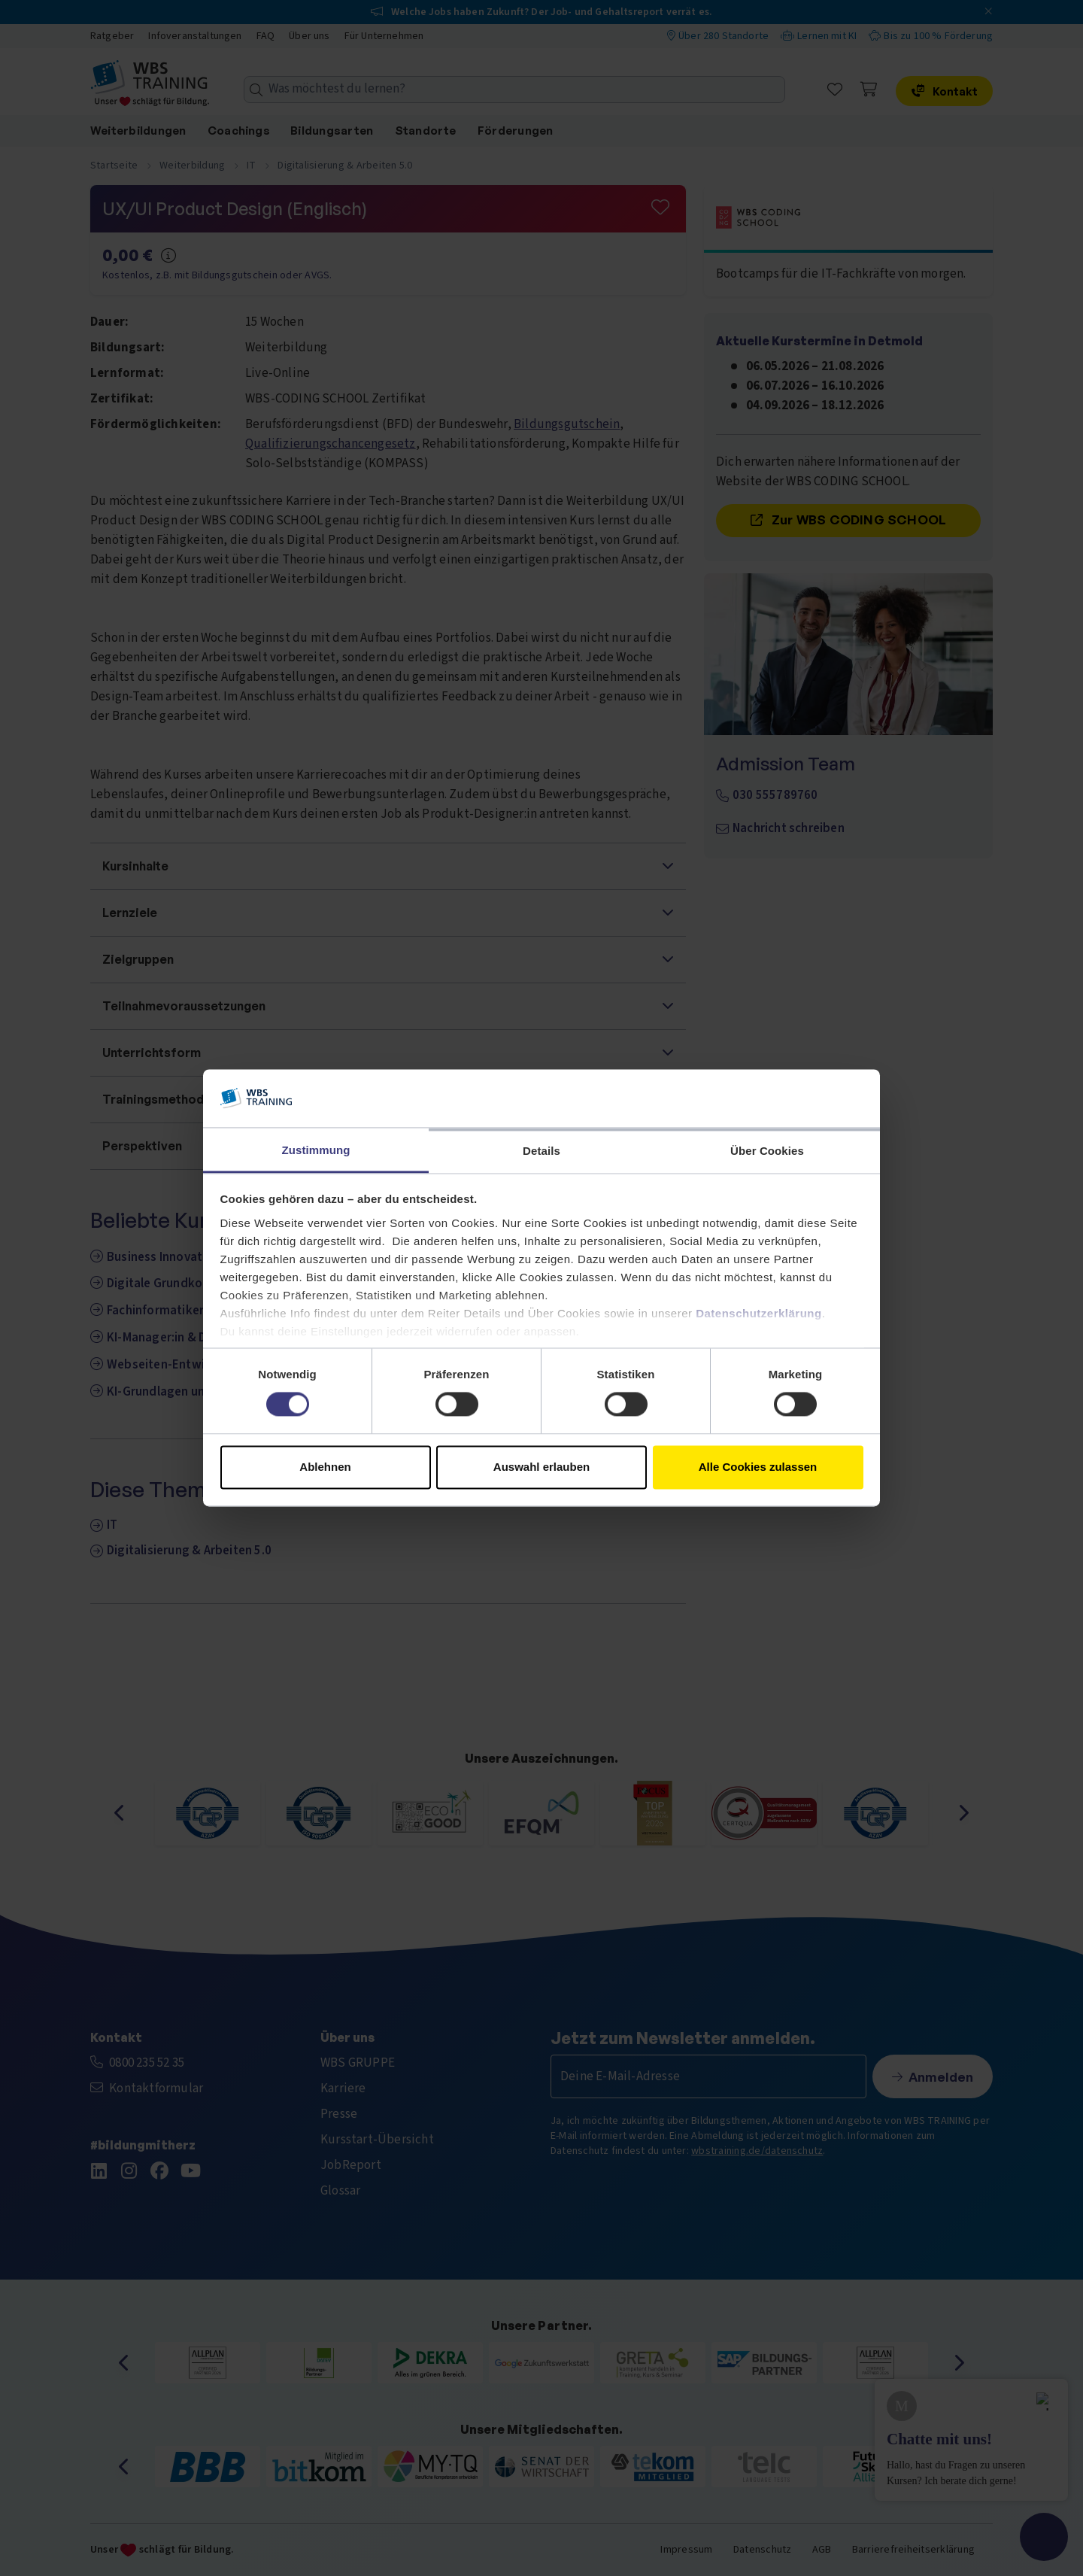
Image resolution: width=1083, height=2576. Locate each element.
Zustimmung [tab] (316, 1150)
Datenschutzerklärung (759, 1313)
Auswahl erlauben (541, 1466)
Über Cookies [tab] (767, 1150)
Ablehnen (324, 1466)
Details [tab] (541, 1150)
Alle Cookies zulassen (758, 1466)
